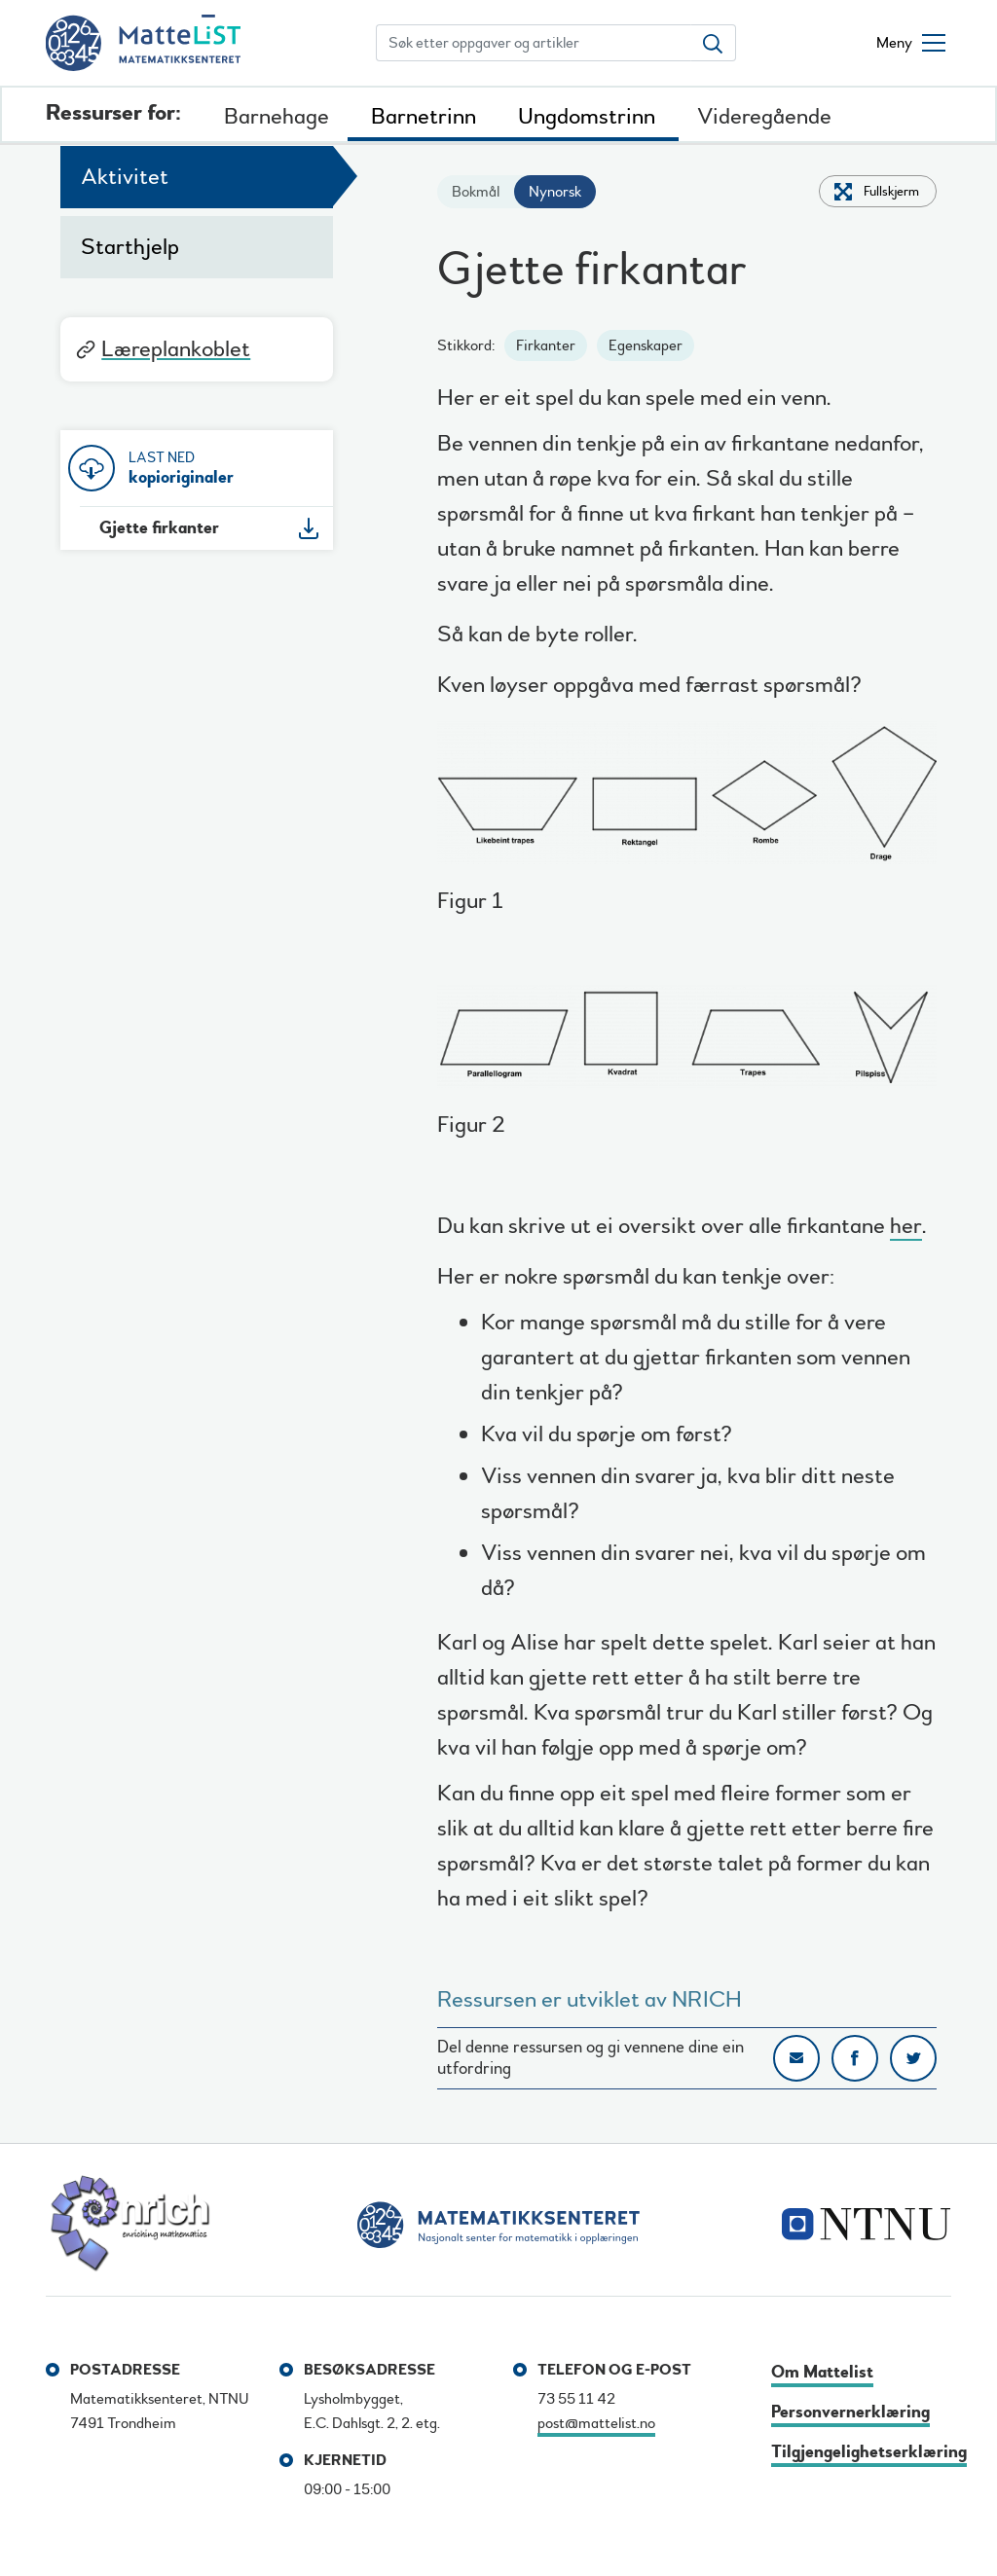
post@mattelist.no (596, 2423)
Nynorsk (555, 191)
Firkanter (545, 345)
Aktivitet (124, 177)
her (906, 1228)
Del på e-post (796, 2058)
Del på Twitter (913, 2058)
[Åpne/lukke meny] (910, 42)
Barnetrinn (423, 116)
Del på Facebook (854, 2058)
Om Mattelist (822, 2372)
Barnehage (276, 116)
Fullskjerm (891, 191)
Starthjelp (130, 247)
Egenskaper (646, 345)
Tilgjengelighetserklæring (869, 2452)
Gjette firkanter (159, 528)
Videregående (764, 116)
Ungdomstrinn (586, 116)
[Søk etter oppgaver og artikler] (533, 42)
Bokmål (475, 191)
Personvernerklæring (850, 2412)
